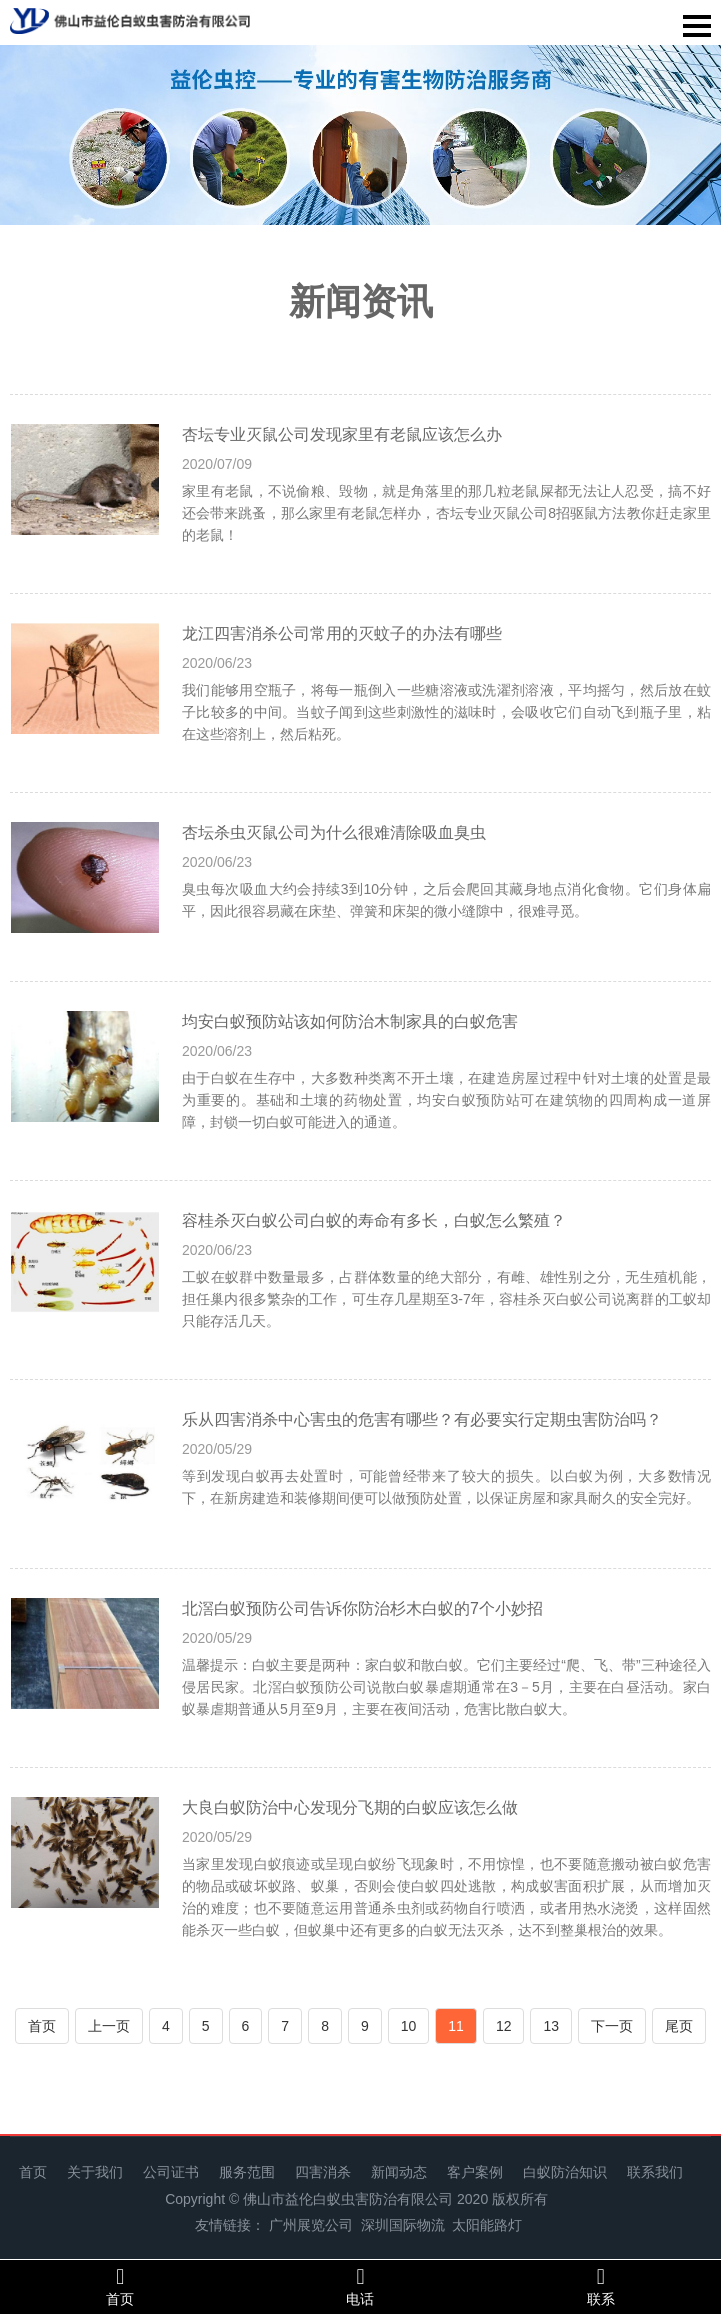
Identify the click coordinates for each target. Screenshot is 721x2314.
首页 (42, 2026)
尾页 (679, 2026)
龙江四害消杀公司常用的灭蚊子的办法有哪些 (342, 633)
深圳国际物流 (403, 2225)
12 (504, 2026)
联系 (601, 2286)
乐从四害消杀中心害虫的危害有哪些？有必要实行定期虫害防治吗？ (422, 1419)
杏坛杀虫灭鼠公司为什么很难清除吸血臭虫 (334, 832)
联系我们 (655, 2172)
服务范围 (247, 2172)
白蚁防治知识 (565, 2172)
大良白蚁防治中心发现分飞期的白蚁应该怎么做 (350, 1807)
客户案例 (475, 2172)
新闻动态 (399, 2172)
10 (409, 2026)
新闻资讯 (361, 301)
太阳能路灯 (487, 2225)
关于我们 (95, 2172)
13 (551, 2026)
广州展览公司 (311, 2225)
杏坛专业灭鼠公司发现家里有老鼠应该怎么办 (342, 434)
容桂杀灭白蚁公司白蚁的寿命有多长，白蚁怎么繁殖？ (374, 1220)
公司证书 (171, 2172)
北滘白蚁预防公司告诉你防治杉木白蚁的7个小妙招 (362, 1608)
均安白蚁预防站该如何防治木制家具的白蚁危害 (350, 1021)
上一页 (109, 2026)
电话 (360, 2286)
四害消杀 (323, 2172)
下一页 (612, 2026)
